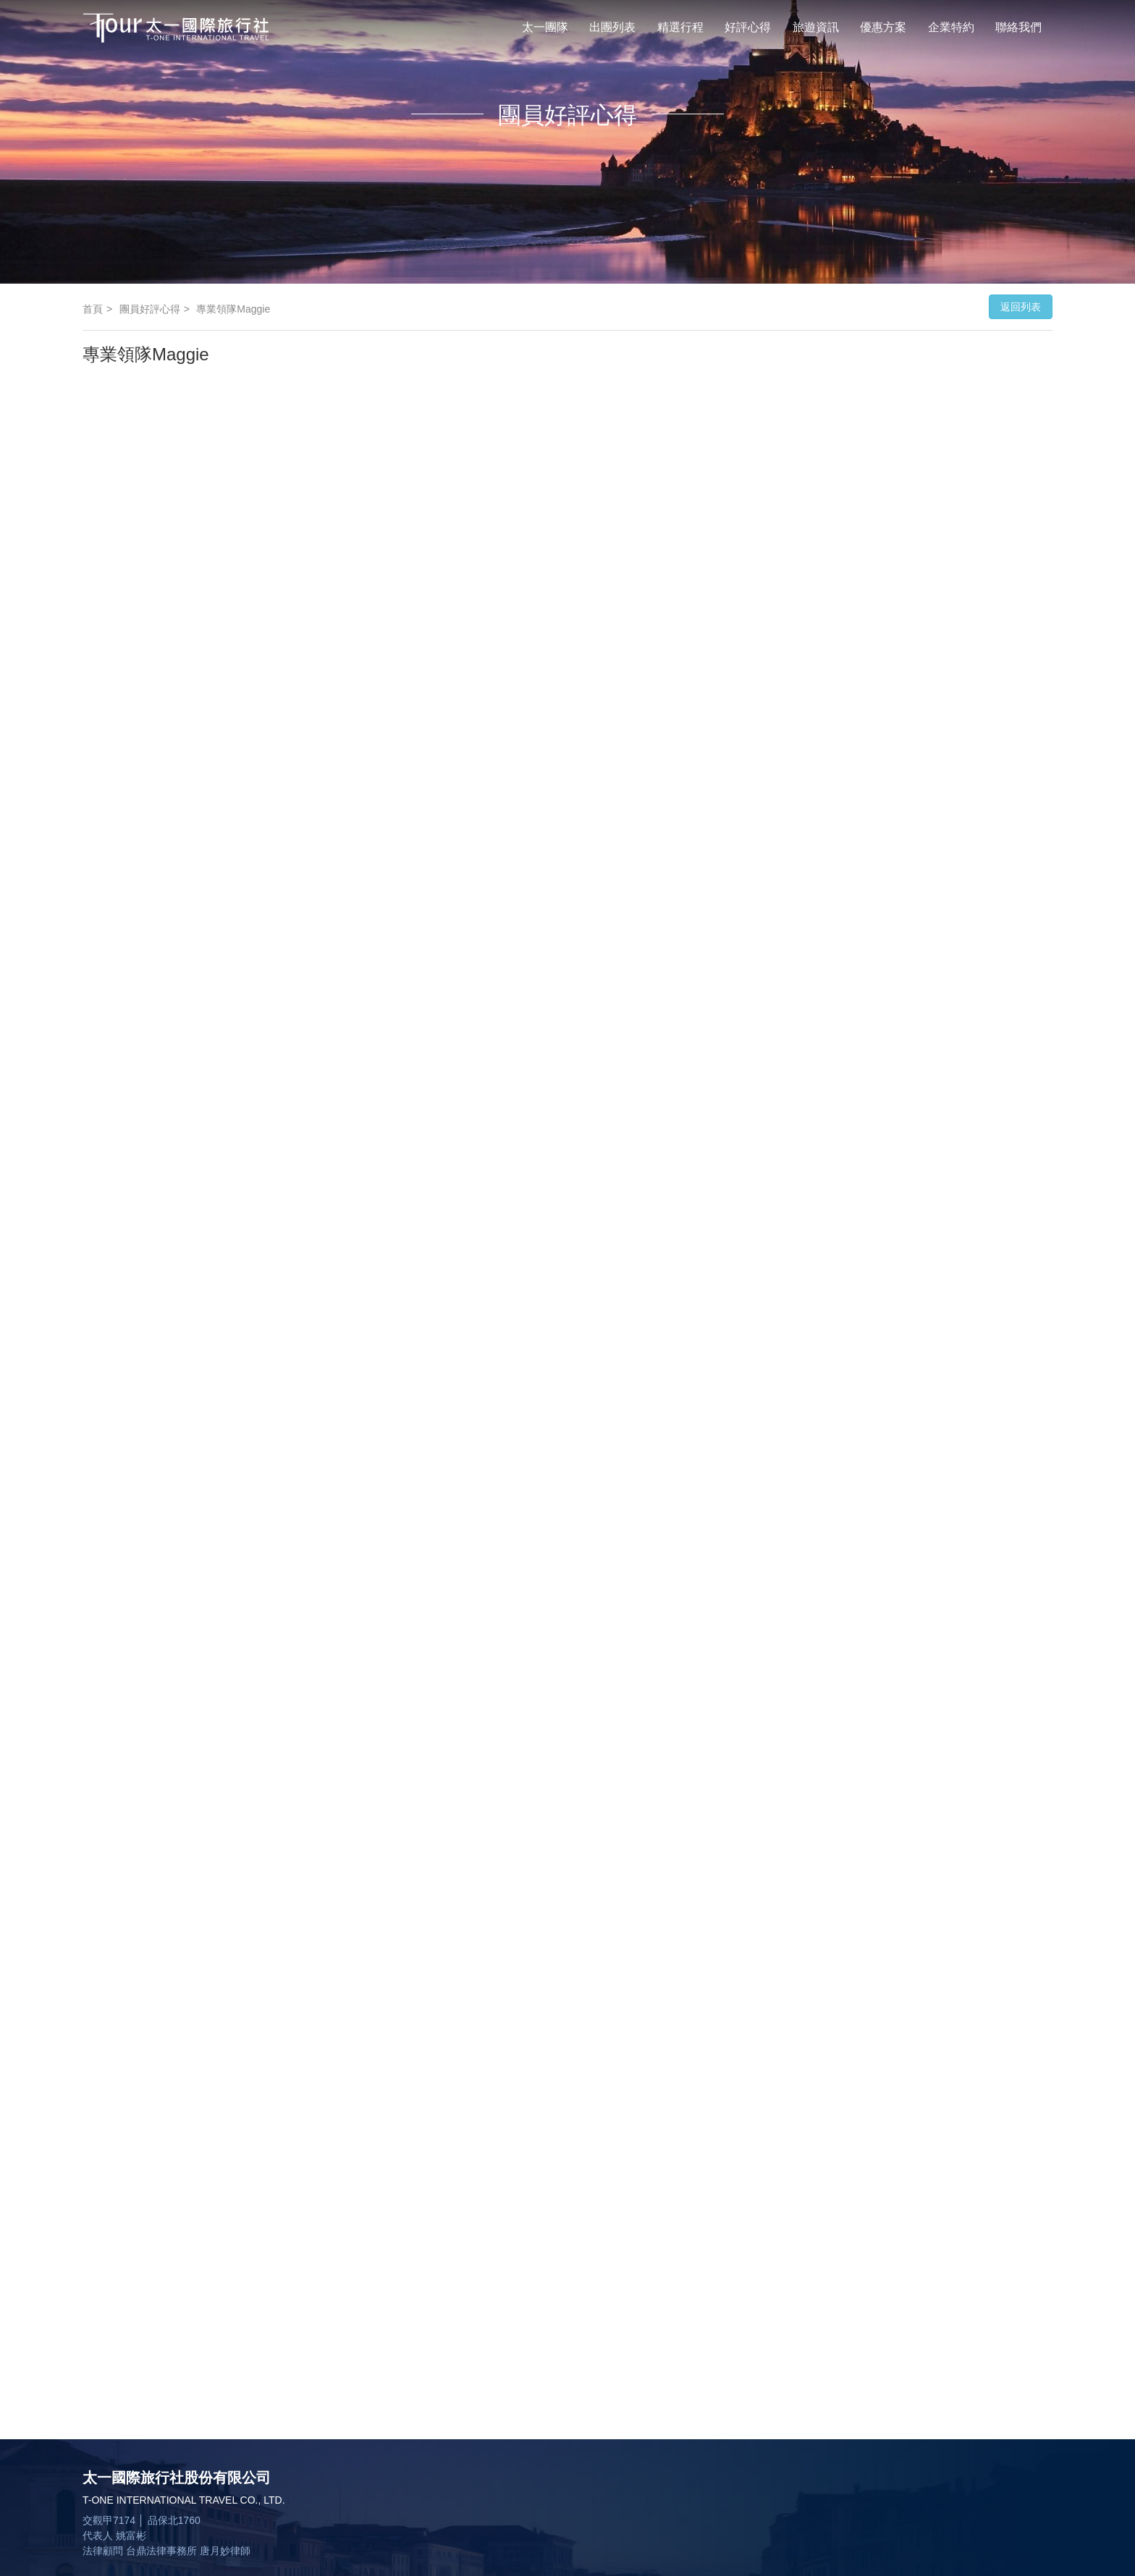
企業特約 (951, 27)
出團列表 (612, 27)
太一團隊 (545, 27)
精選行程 (680, 27)
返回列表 (1020, 307)
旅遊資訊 (816, 27)
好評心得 (748, 27)
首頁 (93, 309)
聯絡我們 (1018, 27)
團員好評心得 (149, 309)
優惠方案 (883, 27)
